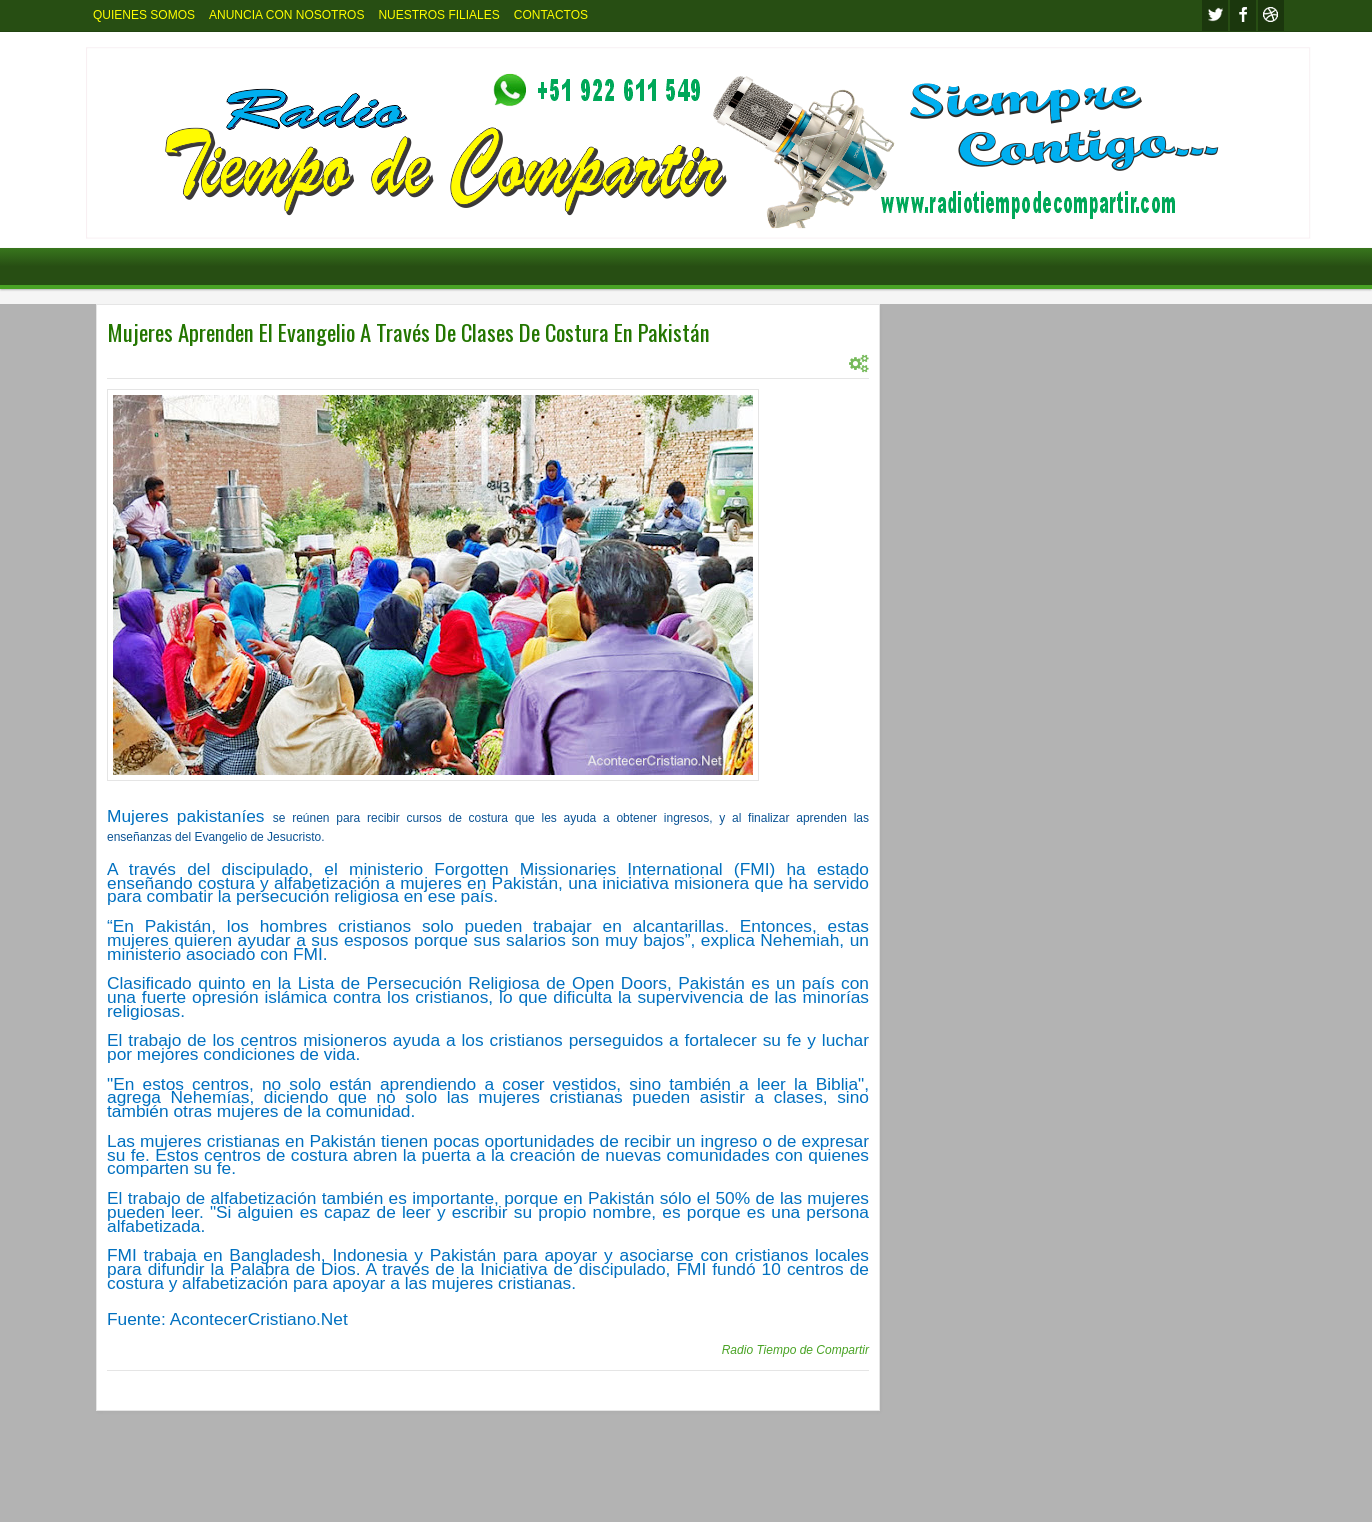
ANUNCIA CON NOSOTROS (286, 15)
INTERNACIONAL (207, 363)
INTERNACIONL (307, 363)
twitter (1215, 15)
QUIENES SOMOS (144, 15)
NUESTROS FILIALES (438, 15)
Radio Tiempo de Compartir (795, 1350)
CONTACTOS (551, 15)
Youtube (1271, 15)
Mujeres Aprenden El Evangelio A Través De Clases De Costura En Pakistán (408, 332)
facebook (1243, 15)
